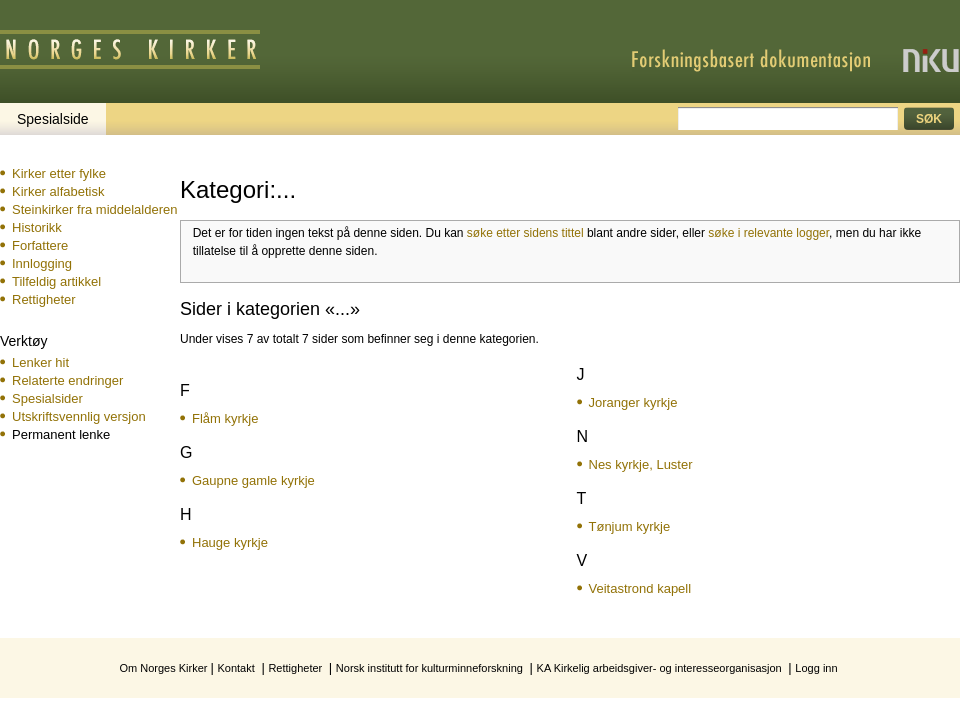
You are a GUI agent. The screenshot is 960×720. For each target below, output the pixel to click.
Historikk (37, 227)
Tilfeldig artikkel (56, 281)
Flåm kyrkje (225, 418)
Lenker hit (40, 362)
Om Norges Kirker (163, 668)
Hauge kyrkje (230, 542)
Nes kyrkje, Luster (641, 464)
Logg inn (816, 668)
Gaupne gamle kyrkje (253, 480)
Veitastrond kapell (640, 588)
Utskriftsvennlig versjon (79, 416)
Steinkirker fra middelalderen (94, 209)
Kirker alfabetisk (58, 191)
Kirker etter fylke (59, 173)
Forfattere (40, 245)
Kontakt (235, 668)
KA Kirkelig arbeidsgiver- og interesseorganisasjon (659, 668)
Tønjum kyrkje (630, 526)
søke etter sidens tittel (525, 233)
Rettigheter (44, 299)
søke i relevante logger (768, 233)
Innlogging (42, 263)
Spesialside (53, 119)
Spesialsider (47, 398)
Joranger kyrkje (633, 402)
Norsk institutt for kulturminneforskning (429, 668)
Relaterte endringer (67, 380)
